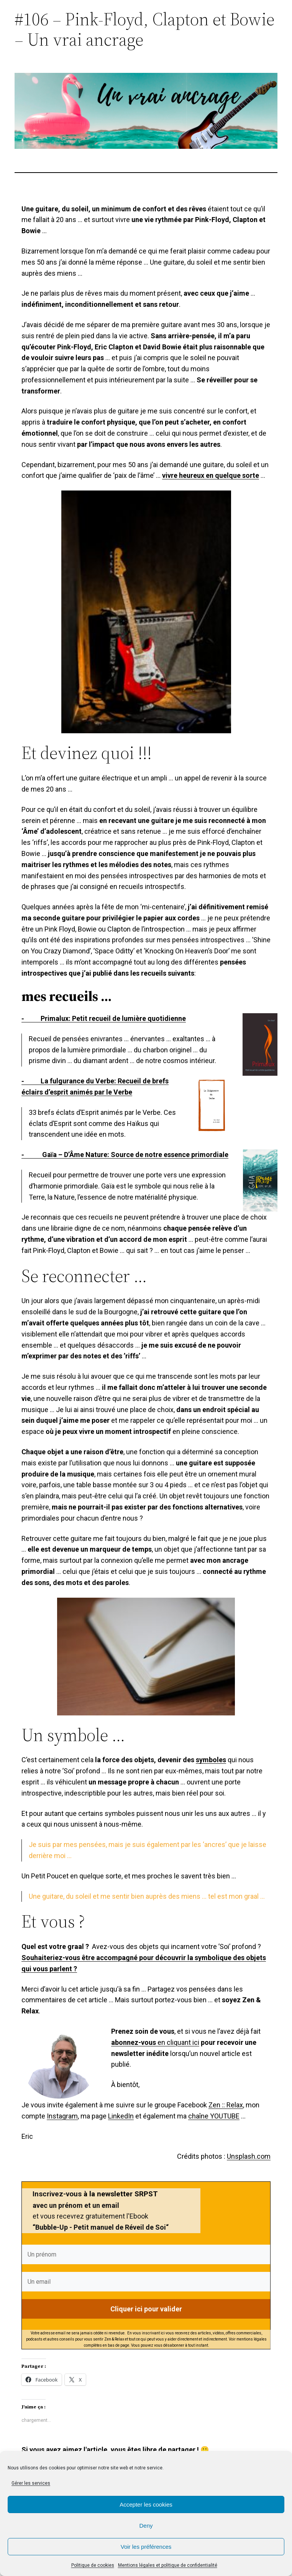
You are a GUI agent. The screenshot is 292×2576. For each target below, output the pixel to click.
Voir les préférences (146, 2546)
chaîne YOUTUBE (214, 2116)
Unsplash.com (249, 2156)
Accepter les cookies (146, 2504)
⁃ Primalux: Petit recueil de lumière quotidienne (103, 1018)
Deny (146, 2525)
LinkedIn (121, 2116)
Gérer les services (30, 2483)
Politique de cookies (92, 2565)
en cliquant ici (155, 2042)
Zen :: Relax (225, 2105)
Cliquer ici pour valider (146, 2309)
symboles (211, 1760)
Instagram (62, 2116)
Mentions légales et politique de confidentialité (167, 2565)
